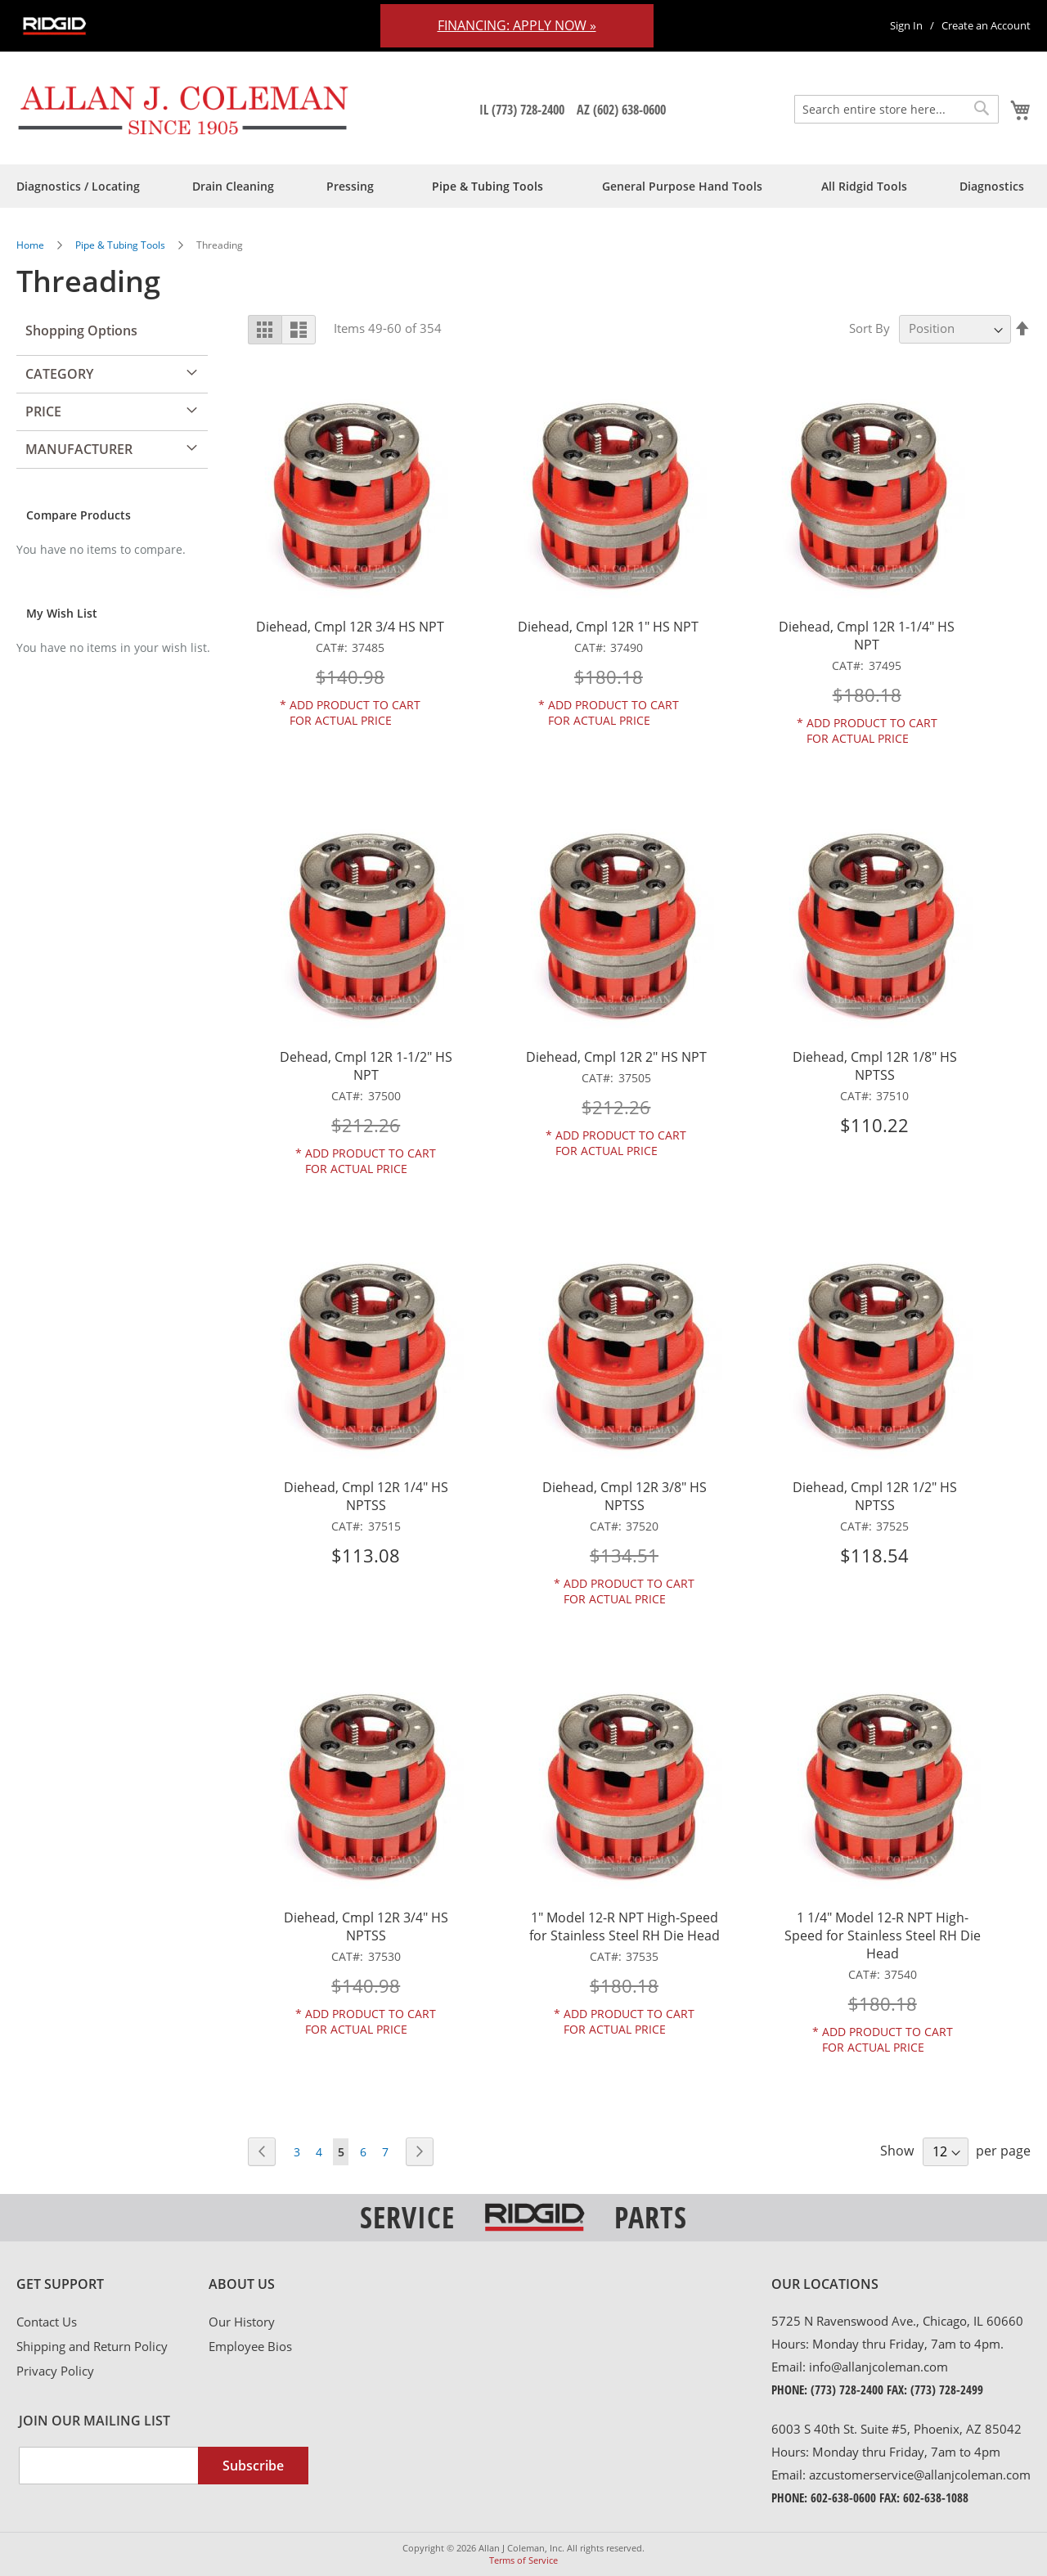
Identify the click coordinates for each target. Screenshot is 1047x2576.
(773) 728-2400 (847, 2389)
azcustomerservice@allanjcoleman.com (920, 2474)
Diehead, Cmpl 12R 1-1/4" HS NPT (867, 636)
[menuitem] (78, 186)
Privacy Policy (55, 2370)
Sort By (869, 328)
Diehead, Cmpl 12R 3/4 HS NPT (350, 627)
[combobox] (896, 109)
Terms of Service (523, 2560)
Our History (242, 2321)
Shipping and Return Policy (92, 2346)
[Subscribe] (253, 2465)
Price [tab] (43, 411)
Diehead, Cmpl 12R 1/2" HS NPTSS (875, 1496)
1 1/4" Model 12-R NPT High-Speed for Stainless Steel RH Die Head (882, 1935)
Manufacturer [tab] (79, 449)
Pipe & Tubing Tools (121, 245)
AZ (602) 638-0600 (621, 110)
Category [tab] (59, 374)
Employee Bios (250, 2346)
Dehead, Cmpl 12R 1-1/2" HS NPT (366, 1066)
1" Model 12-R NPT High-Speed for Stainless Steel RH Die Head (624, 1926)
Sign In (906, 25)
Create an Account (986, 25)
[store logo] (183, 109)
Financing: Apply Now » (517, 25)
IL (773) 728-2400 (521, 110)
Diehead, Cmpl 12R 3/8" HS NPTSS (624, 1496)
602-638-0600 (843, 2497)
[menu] (523, 186)
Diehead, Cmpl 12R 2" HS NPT (616, 1057)
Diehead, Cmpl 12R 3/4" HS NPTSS (366, 1926)
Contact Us (46, 2321)
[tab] (112, 2284)
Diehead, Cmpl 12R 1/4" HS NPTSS (366, 1496)
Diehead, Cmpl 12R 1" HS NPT (608, 627)
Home (31, 245)
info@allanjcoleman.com (878, 2366)
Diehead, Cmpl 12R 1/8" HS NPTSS (875, 1066)
